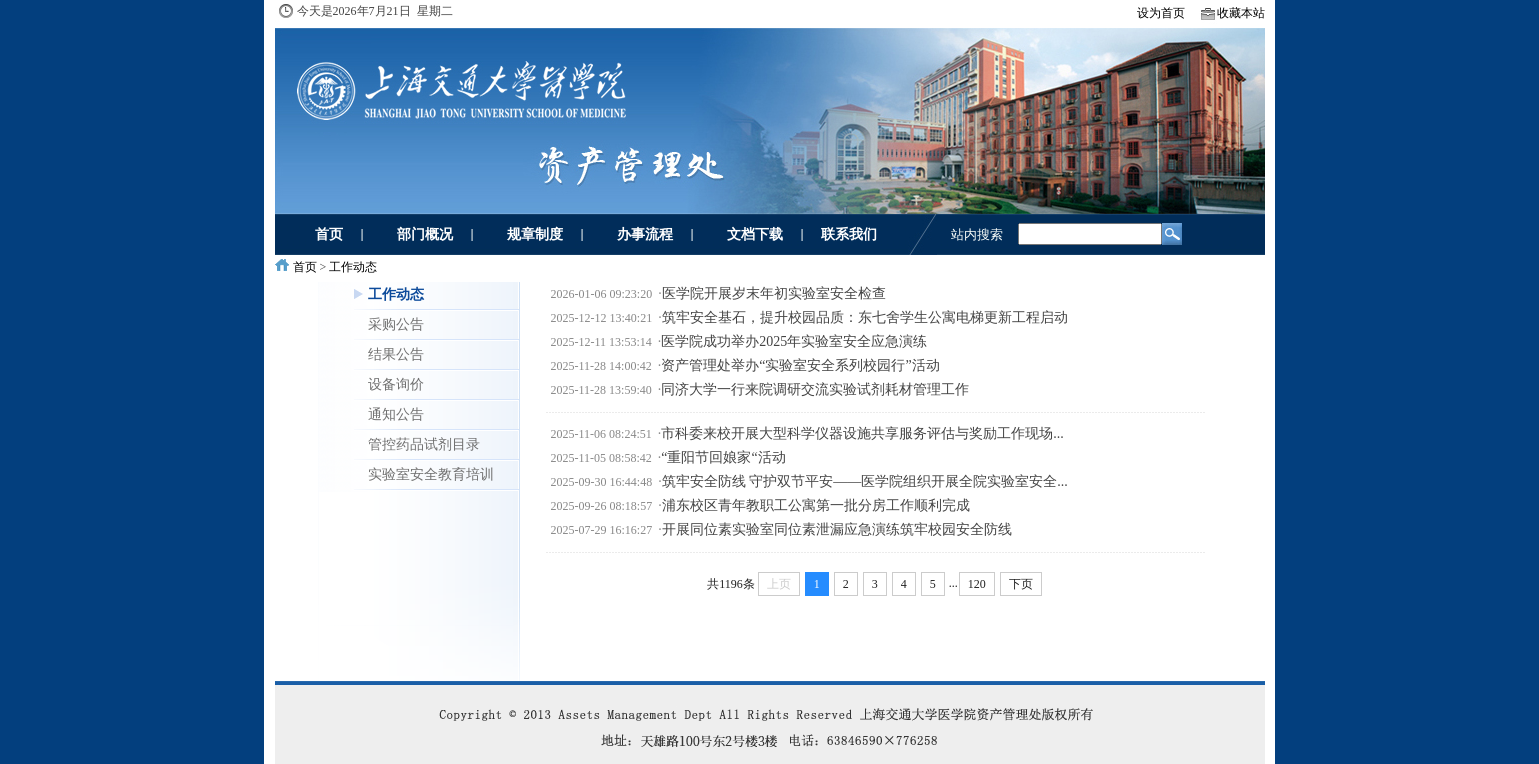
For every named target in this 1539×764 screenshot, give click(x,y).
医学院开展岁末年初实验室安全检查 (774, 293)
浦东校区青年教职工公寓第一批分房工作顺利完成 (816, 505)
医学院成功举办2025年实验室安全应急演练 (794, 341)
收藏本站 (1241, 13)
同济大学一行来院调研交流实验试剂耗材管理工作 (815, 389)
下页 (1021, 584)
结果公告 (396, 354)
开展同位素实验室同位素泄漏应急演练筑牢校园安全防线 (837, 529)
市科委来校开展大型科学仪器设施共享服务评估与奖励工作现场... (862, 433)
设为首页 (1161, 13)
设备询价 (396, 384)
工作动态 (353, 267)
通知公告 (396, 414)
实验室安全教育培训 (431, 474)
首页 (305, 267)
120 (977, 584)
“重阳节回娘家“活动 (723, 457)
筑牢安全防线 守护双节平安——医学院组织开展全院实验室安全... (865, 481)
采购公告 (396, 324)
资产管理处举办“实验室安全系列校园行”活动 (800, 365)
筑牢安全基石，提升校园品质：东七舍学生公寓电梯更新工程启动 (865, 317)
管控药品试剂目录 (424, 444)
